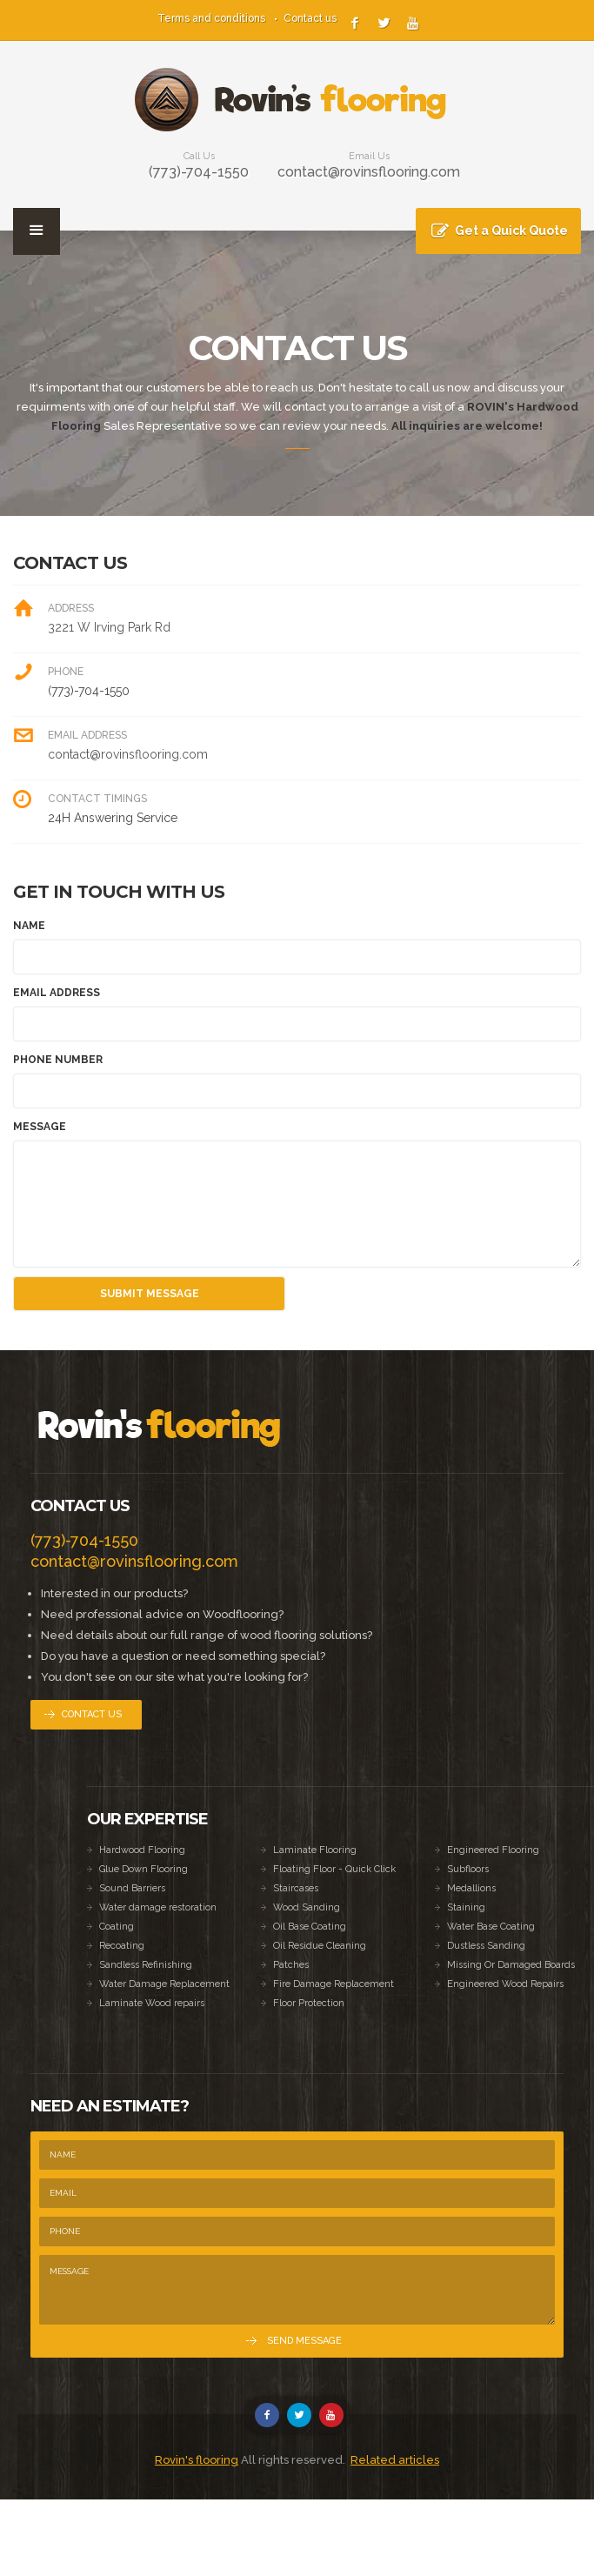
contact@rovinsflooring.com (368, 172)
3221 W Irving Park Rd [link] (109, 627)
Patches (291, 1964)
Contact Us (92, 1714)
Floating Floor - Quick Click (334, 1869)
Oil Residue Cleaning (319, 1945)
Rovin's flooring (196, 2459)
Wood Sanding (306, 1907)
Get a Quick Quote (511, 231)
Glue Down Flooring (143, 1869)
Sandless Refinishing (145, 1964)
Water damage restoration (158, 1907)
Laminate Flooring (315, 1850)
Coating (116, 1926)
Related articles (394, 2459)
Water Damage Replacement (164, 1984)
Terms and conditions (211, 18)
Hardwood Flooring (142, 1850)
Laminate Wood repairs (151, 2003)
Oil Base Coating (309, 1926)
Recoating (121, 1945)
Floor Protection (308, 2003)
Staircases (295, 1888)
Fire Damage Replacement (333, 1984)
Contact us (310, 18)
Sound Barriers (132, 1888)
